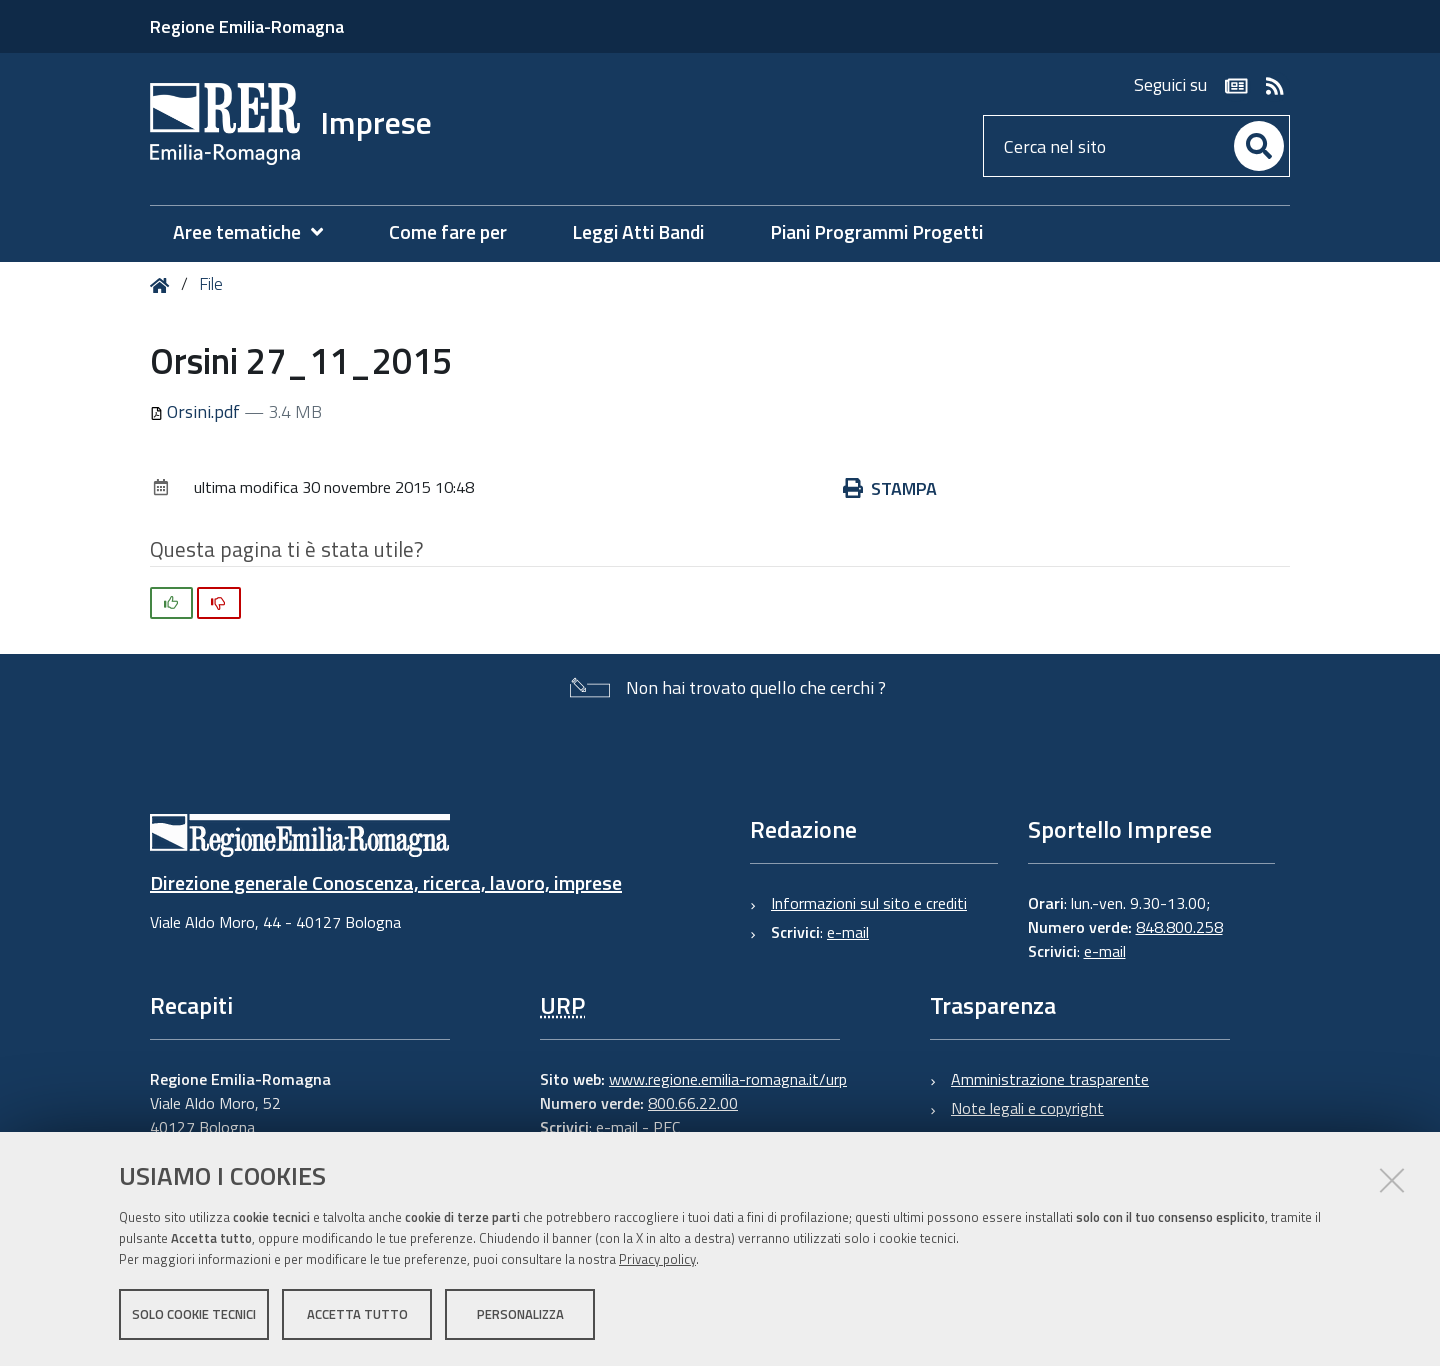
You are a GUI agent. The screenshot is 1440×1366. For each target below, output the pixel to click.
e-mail (848, 932)
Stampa (890, 488)
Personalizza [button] (520, 1314)
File (211, 284)
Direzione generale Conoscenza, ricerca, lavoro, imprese (386, 882)
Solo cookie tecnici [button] (194, 1314)
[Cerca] (1259, 146)
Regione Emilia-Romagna (247, 26)
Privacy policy (657, 1259)
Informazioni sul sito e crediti (869, 903)
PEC (666, 1127)
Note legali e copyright (1027, 1108)
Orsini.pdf (197, 411)
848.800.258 (1179, 927)
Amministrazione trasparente (1050, 1079)
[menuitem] (258, 232)
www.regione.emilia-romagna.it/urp (728, 1079)
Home (163, 285)
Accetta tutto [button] (357, 1314)
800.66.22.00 (693, 1103)
